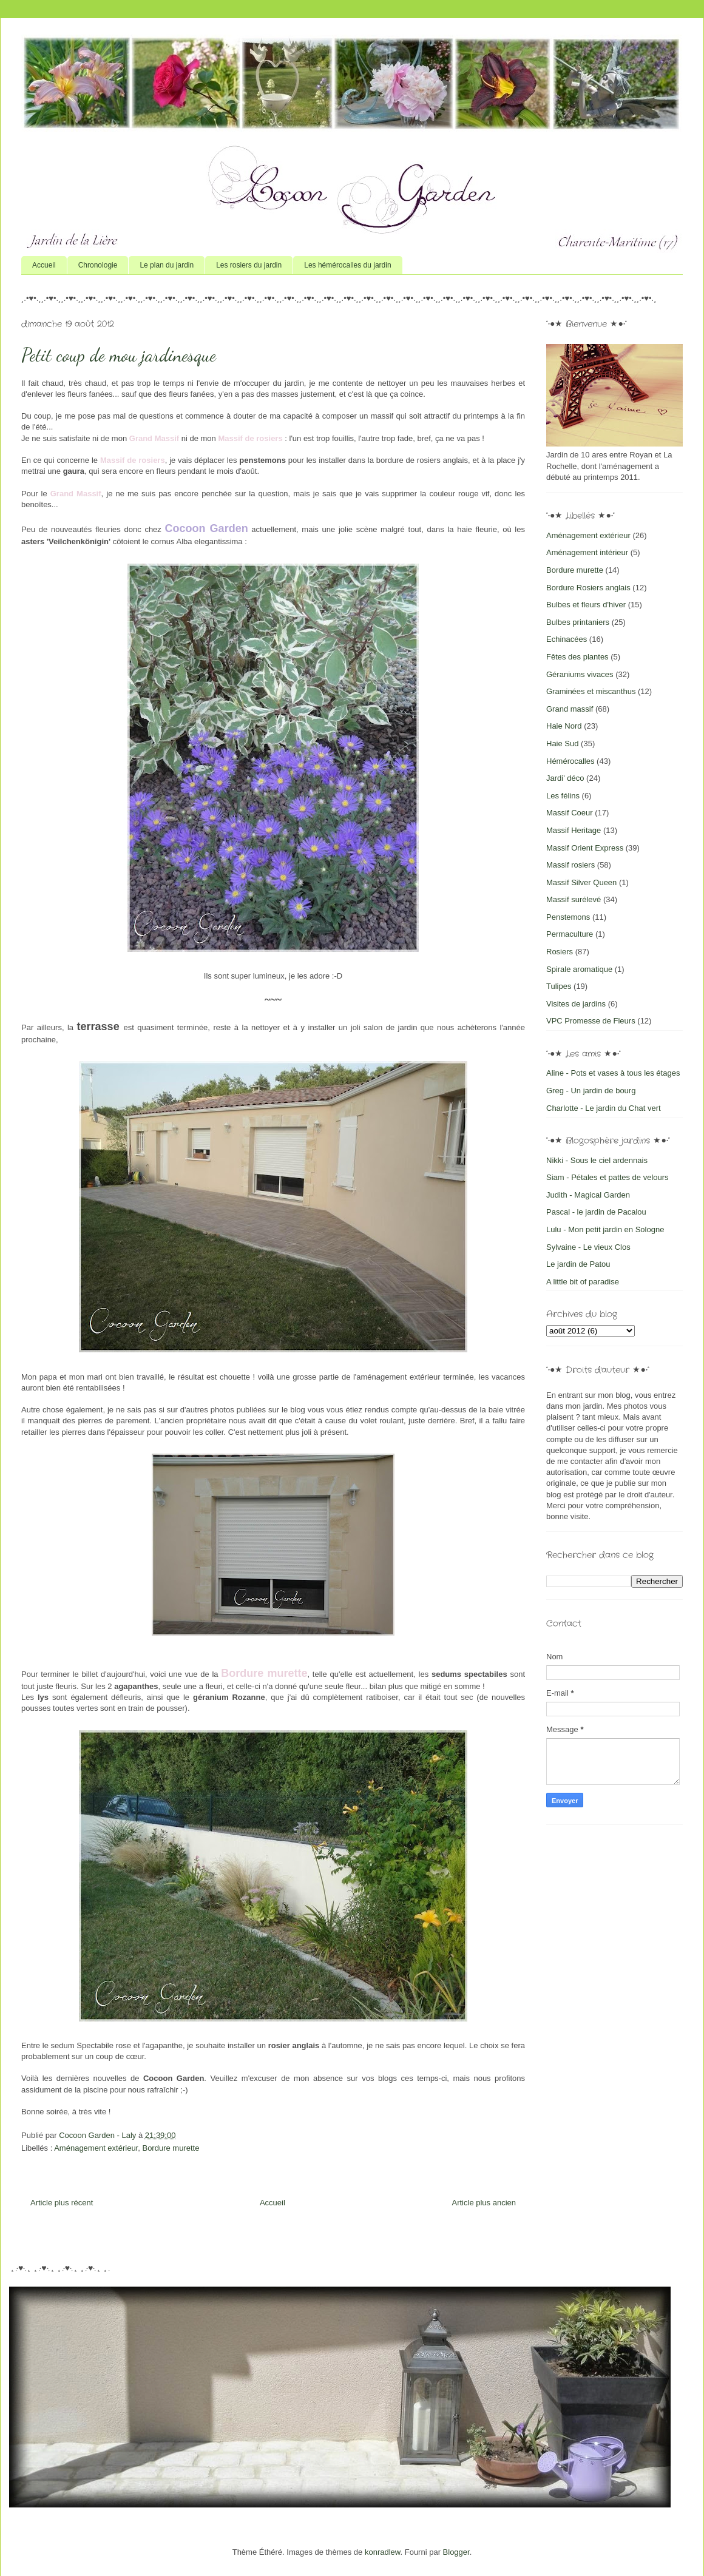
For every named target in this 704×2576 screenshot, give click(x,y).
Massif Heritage (573, 830)
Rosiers (559, 951)
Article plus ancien (484, 2202)
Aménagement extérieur (96, 2148)
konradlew (383, 2552)
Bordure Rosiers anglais (588, 587)
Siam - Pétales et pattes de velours (607, 1177)
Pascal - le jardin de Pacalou (596, 1211)
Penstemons (568, 917)
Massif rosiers (570, 864)
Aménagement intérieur (587, 552)
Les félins (563, 795)
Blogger (456, 2552)
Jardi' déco (565, 778)
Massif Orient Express (584, 847)
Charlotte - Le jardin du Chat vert (603, 1108)
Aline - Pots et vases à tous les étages (613, 1072)
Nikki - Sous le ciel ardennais (597, 1160)
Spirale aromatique (579, 969)
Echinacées (566, 639)
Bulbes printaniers (577, 622)
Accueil (44, 265)
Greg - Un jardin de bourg (590, 1090)
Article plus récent (61, 2202)
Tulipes (558, 986)
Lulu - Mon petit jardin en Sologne (605, 1229)
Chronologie (98, 265)
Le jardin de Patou (578, 1264)
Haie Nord (564, 725)
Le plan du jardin (167, 265)
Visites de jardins (576, 1003)
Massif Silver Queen (581, 882)
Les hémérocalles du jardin (347, 265)
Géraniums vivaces (580, 674)
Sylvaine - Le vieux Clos (588, 1247)
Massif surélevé (573, 899)
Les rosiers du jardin (249, 265)
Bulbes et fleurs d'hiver (586, 604)
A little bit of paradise (582, 1281)
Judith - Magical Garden (588, 1194)
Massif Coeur (569, 812)
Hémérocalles (570, 761)
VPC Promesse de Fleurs (590, 1020)
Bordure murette (170, 2148)
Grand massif (569, 708)
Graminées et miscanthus (590, 691)
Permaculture (569, 934)
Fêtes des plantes (577, 656)
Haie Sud (562, 743)
